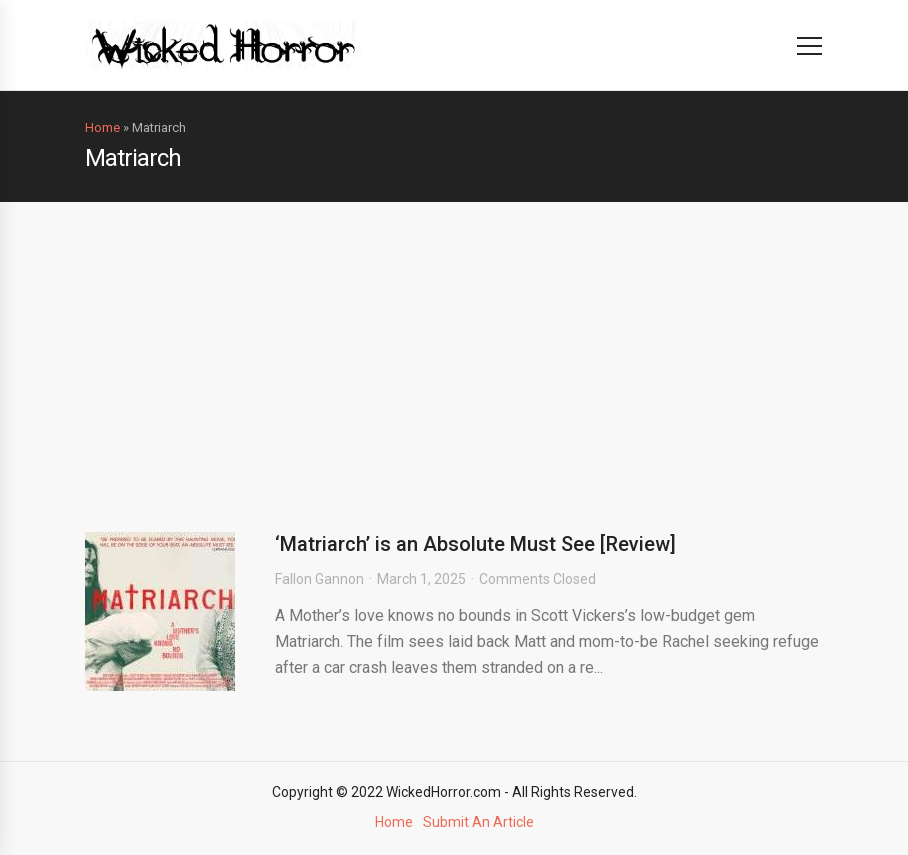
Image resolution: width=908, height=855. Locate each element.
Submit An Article (478, 822)
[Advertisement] (454, 352)
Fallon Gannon (319, 579)
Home (102, 127)
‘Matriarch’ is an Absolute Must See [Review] (475, 544)
